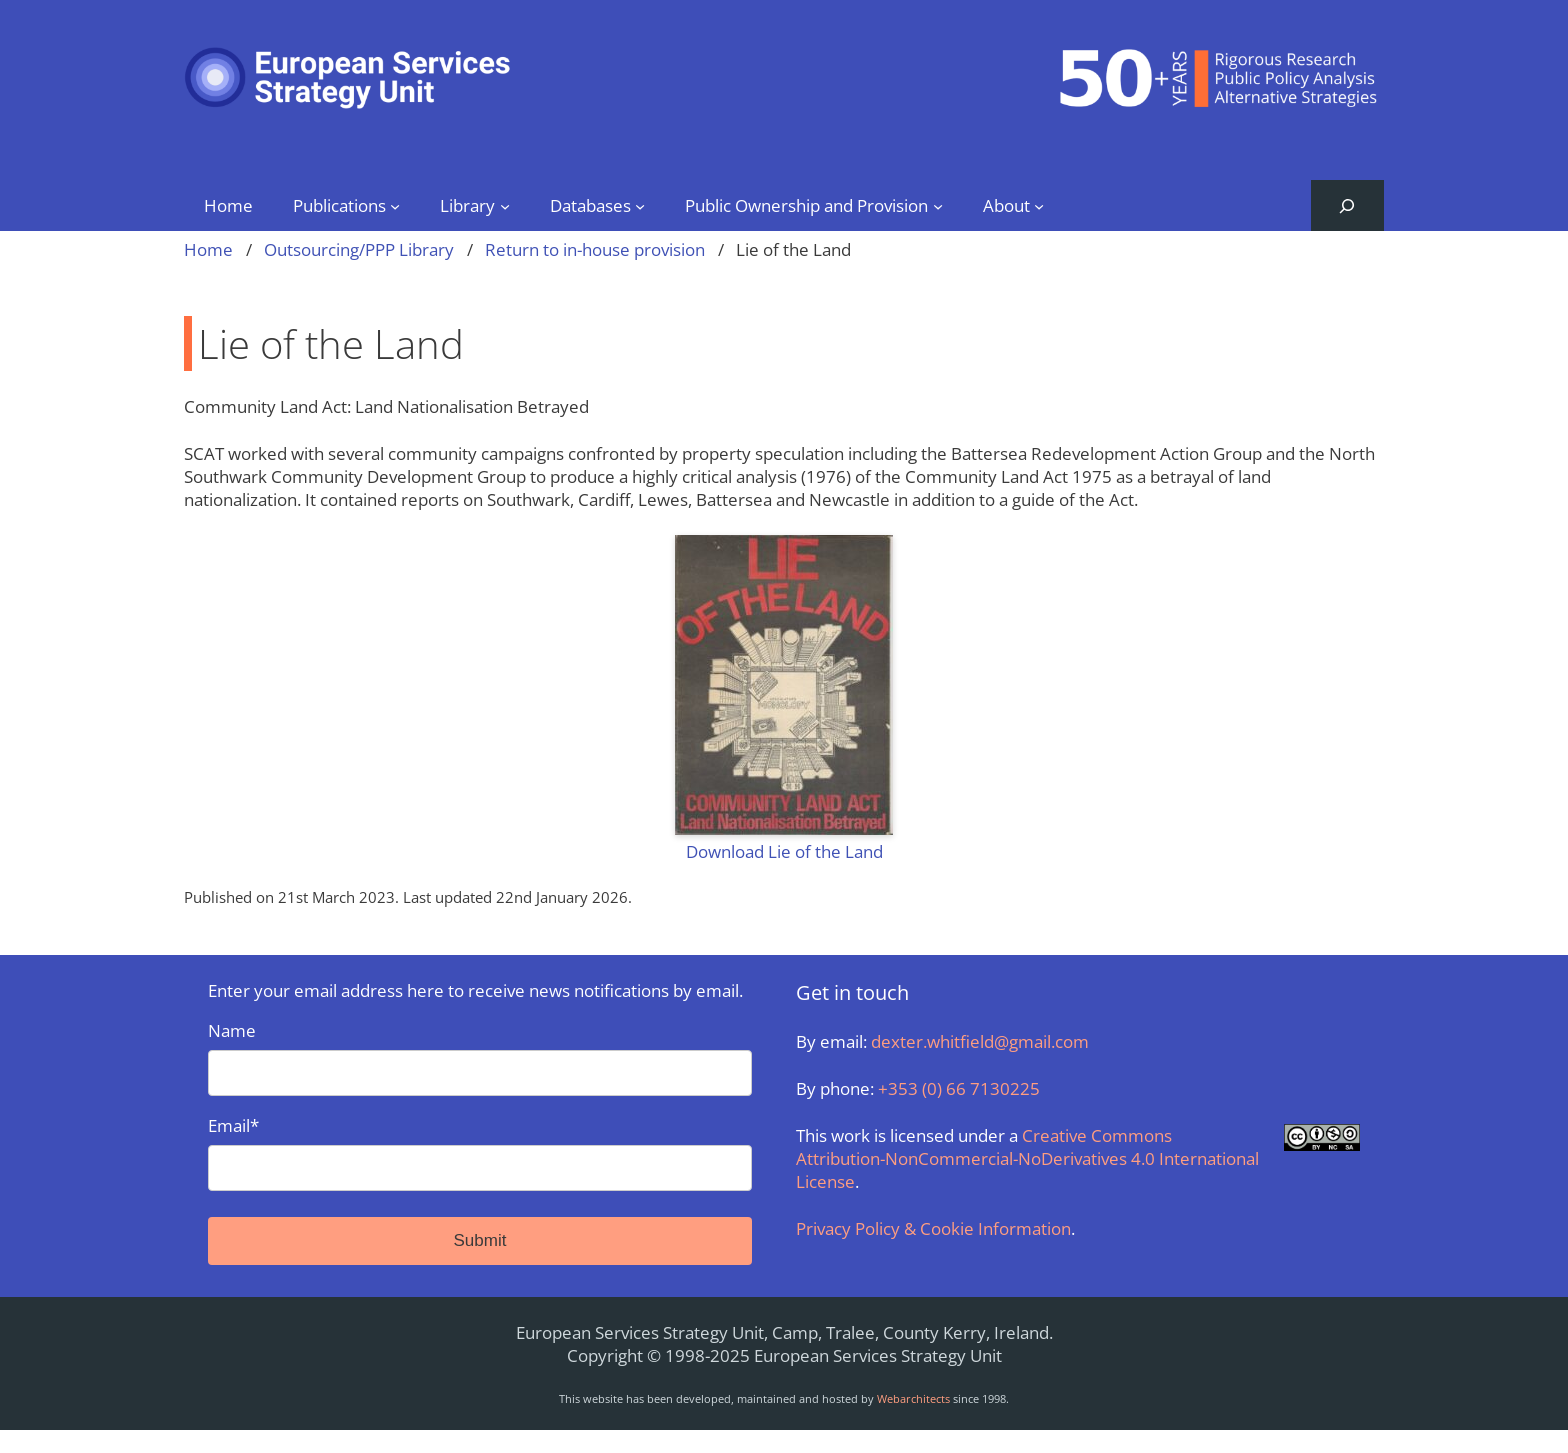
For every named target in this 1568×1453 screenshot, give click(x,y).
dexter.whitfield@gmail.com (980, 1041)
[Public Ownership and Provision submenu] (938, 205)
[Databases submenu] (640, 205)
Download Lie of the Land (784, 851)
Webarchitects (913, 1398)
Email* (480, 1152)
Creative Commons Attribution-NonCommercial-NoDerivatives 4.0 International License (1027, 1158)
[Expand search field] (1347, 205)
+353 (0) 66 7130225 (959, 1088)
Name (480, 1057)
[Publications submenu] (395, 205)
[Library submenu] (505, 205)
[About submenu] (1039, 205)
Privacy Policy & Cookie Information (933, 1228)
